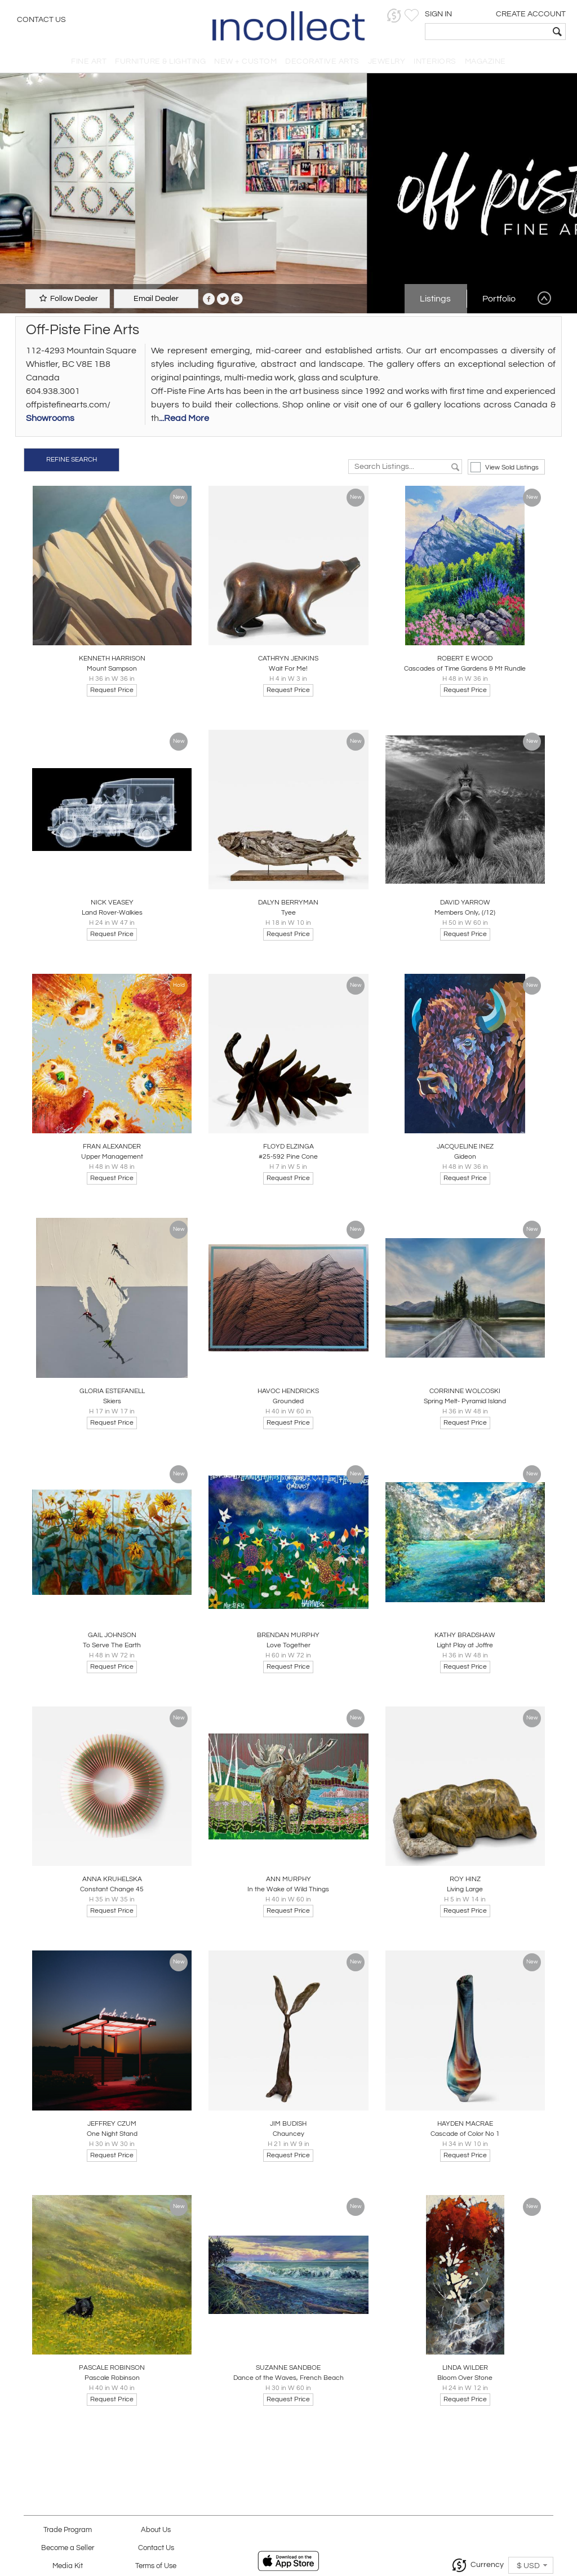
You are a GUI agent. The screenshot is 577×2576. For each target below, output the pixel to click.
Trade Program (67, 2530)
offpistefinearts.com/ (68, 404)
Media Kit (67, 2566)
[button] (394, 15)
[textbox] (487, 31)
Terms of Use (155, 2566)
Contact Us (41, 20)
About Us (156, 2530)
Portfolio (499, 298)
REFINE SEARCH (71, 459)
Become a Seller (67, 2548)
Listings (435, 298)
